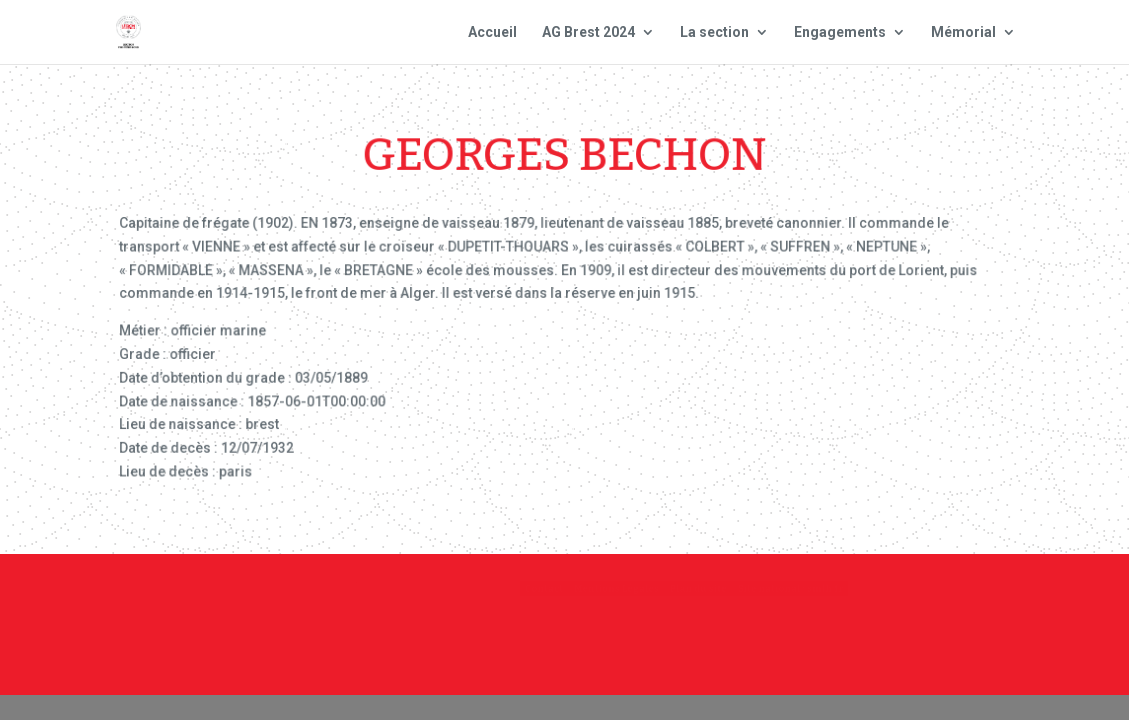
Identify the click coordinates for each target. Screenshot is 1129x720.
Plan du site (803, 597)
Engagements (840, 32)
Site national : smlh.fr (968, 597)
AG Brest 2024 (588, 32)
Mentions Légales (657, 597)
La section (714, 32)
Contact (528, 597)
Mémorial (963, 32)
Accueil (492, 32)
